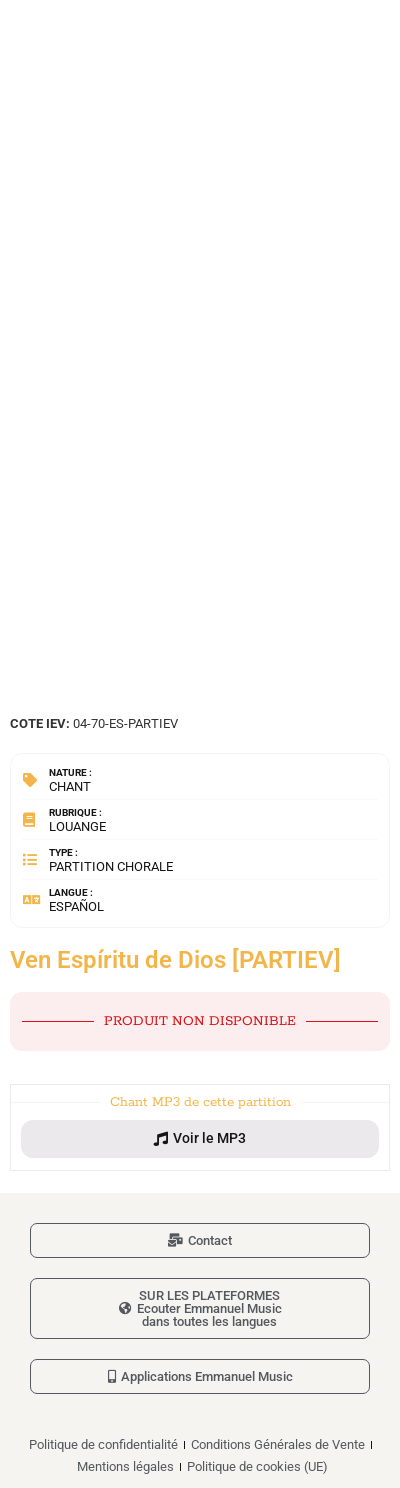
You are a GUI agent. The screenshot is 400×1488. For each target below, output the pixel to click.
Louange (77, 826)
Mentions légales (125, 1466)
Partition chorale (111, 866)
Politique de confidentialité (103, 1444)
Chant (70, 786)
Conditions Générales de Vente (278, 1444)
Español (76, 906)
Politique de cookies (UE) (257, 1466)
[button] (200, 1139)
